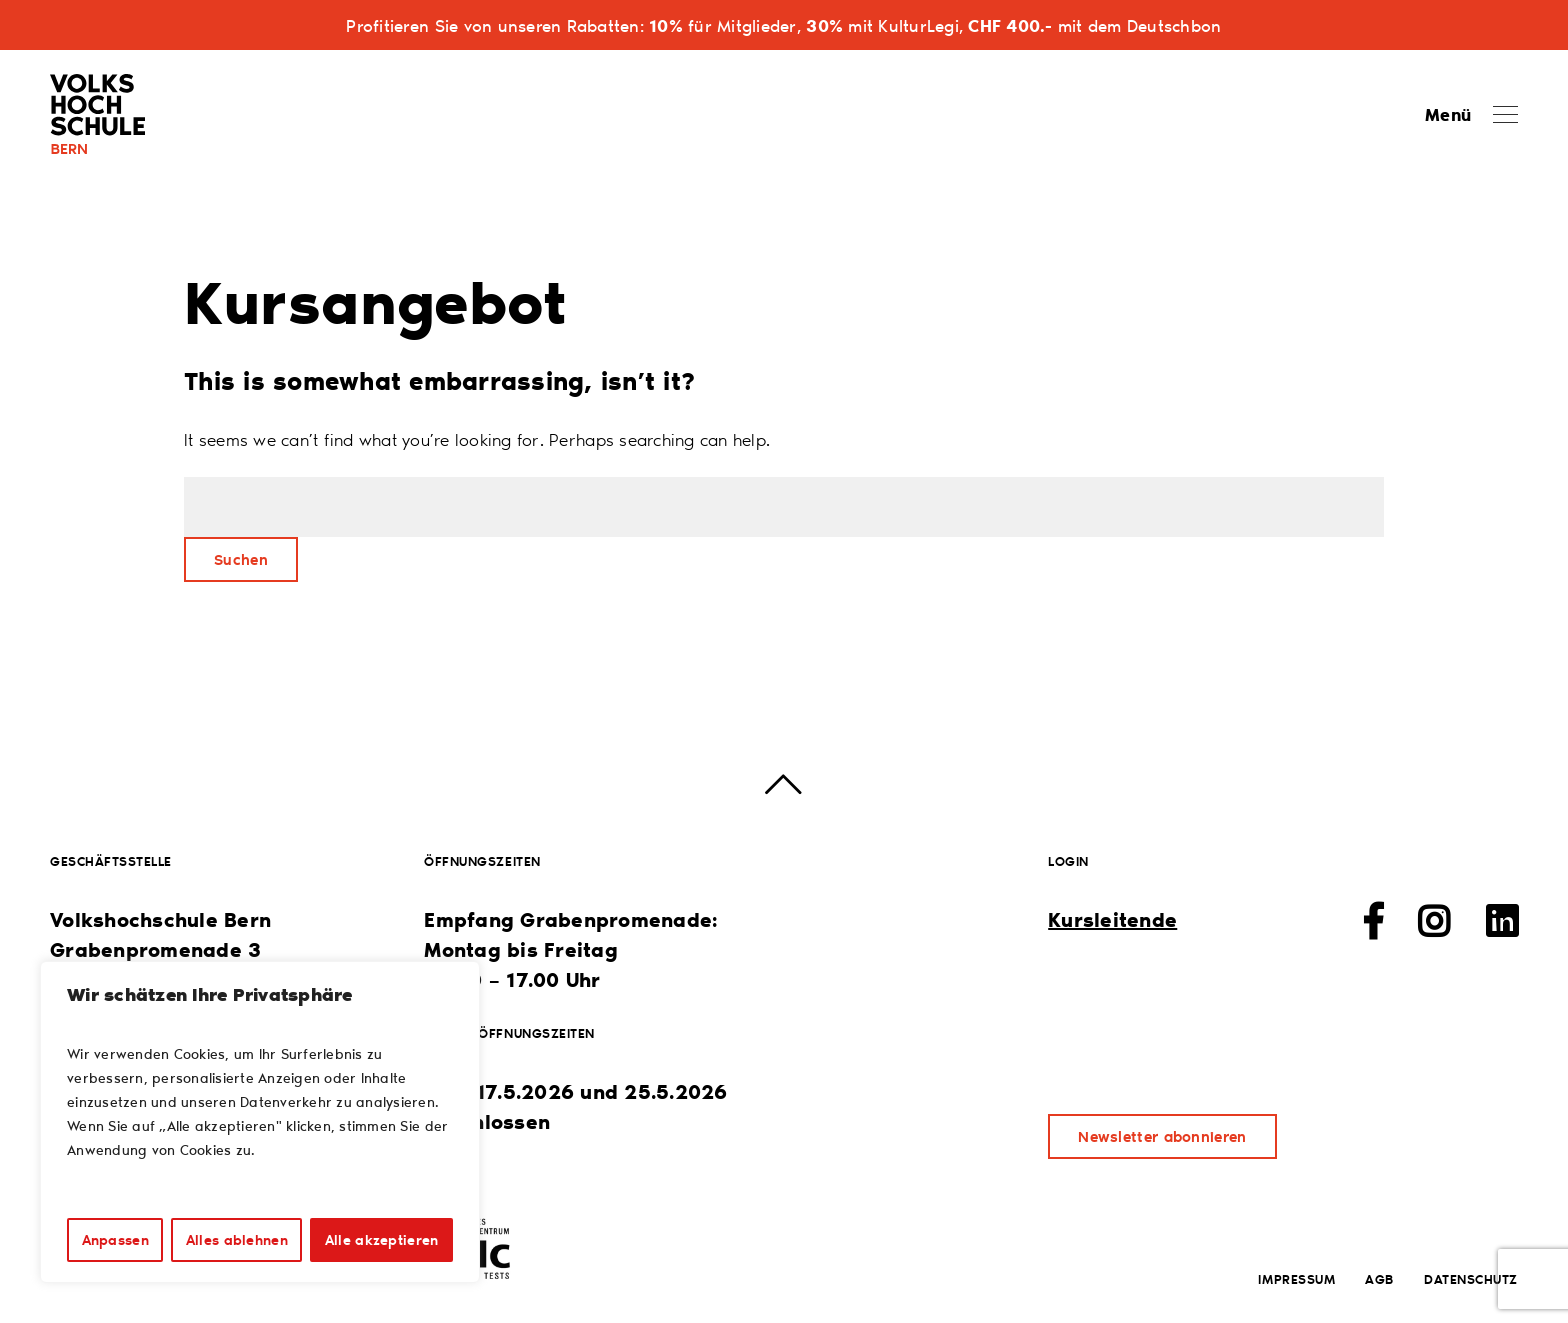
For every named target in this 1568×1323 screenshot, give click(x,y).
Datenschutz (1471, 1278)
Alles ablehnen (237, 1239)
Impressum (1296, 1278)
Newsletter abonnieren (1162, 1136)
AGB (1379, 1278)
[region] (260, 1122)
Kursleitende (1112, 919)
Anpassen (115, 1239)
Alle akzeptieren (381, 1239)
